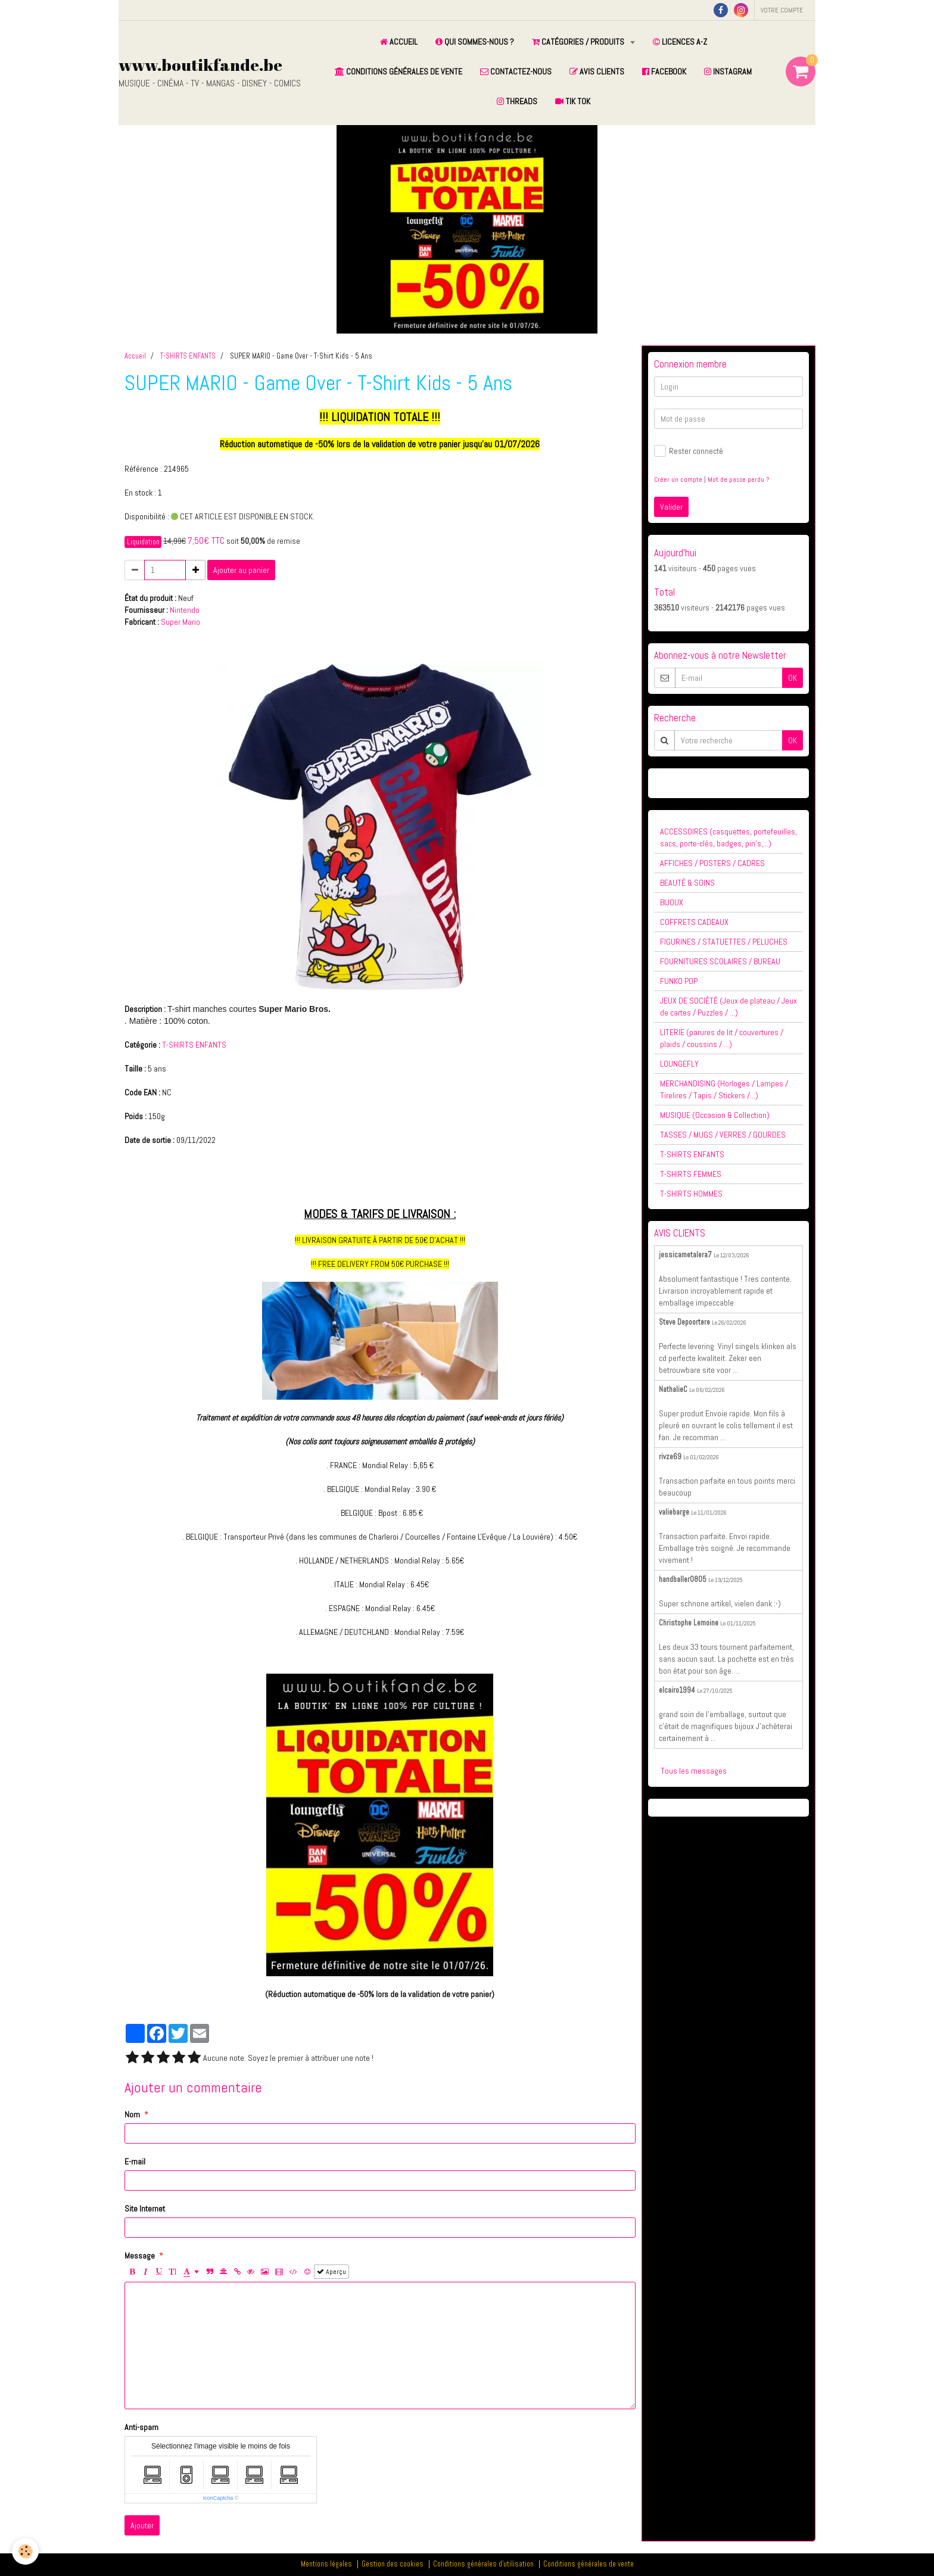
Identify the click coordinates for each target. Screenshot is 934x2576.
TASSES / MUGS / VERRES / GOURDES (723, 1134)
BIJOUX (671, 902)
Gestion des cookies (393, 2564)
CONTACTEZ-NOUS (516, 71)
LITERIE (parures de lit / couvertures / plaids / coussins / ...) (721, 1038)
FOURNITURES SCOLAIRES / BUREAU (720, 961)
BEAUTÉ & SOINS (687, 882)
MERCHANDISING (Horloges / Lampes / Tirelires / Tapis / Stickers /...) (724, 1089)
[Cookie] (25, 2551)
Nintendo (185, 610)
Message (139, 2255)
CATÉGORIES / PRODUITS (579, 41)
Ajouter (142, 2525)
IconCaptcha (218, 2498)
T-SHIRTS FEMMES (690, 1174)
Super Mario (180, 621)
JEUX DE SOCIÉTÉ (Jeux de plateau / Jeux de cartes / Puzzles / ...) (728, 1006)
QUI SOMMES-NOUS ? (474, 41)
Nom (132, 2114)
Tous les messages (694, 1770)
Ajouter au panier (241, 570)
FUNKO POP (679, 981)
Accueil (135, 356)
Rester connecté (688, 451)
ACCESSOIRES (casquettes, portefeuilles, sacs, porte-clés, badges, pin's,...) (728, 837)
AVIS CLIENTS (596, 71)
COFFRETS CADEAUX (694, 922)
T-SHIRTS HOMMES (691, 1193)
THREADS (517, 101)
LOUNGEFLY (679, 1063)
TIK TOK (572, 101)
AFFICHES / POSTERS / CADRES (712, 863)
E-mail (134, 2161)
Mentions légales (326, 2564)
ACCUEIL (399, 41)
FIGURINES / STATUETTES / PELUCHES (723, 941)
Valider (671, 507)
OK (792, 677)
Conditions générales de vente (588, 2564)
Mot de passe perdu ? (738, 479)
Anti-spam (141, 2427)
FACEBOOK (664, 71)
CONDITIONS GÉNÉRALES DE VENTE (398, 71)
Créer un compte (678, 479)
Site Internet (144, 2208)
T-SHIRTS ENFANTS (188, 356)
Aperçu (331, 2271)
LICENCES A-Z (680, 41)
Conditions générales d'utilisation (483, 2564)
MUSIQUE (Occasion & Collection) (715, 1115)
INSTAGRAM (728, 71)
